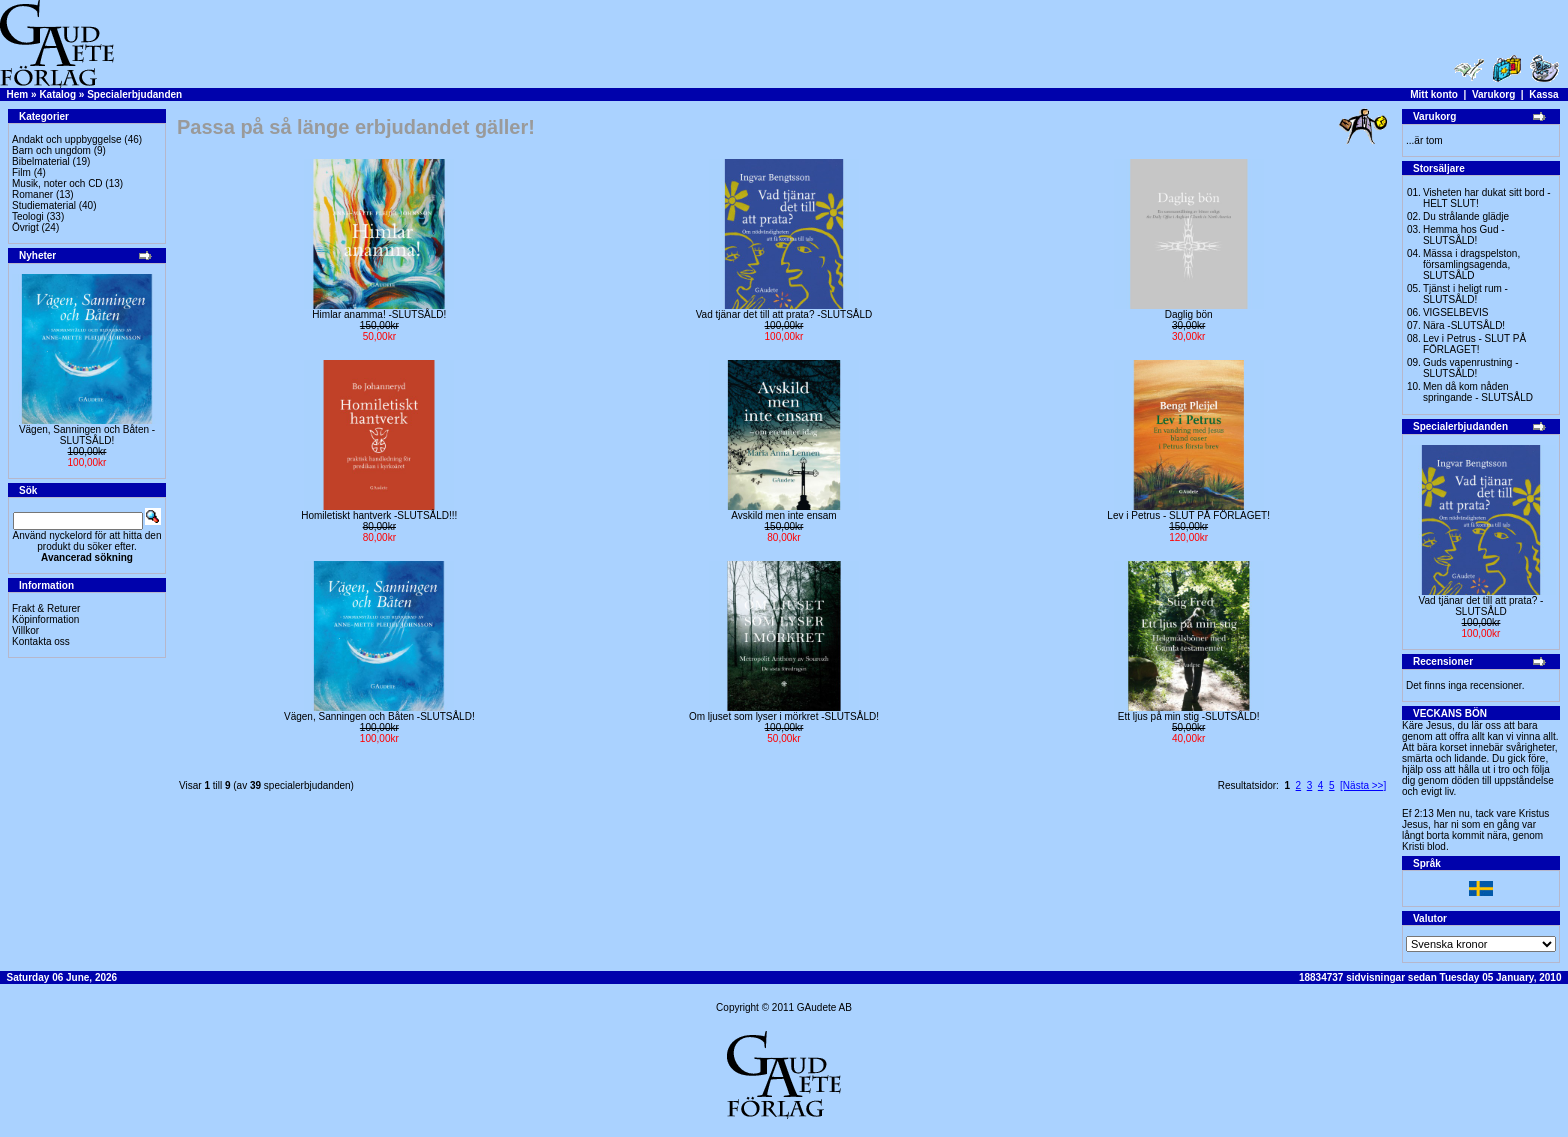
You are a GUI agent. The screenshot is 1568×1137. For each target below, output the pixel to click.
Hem (18, 94)
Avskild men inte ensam (783, 515)
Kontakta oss (41, 641)
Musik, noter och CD (57, 183)
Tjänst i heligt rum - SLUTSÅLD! (1465, 294)
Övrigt (25, 227)
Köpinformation (45, 619)
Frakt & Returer (46, 608)
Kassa (1543, 94)
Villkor (25, 630)
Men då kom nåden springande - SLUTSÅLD (1478, 392)
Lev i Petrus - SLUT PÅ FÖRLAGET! (1188, 515)
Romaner (32, 194)
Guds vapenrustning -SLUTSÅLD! (1471, 368)
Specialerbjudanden (134, 94)
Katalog (57, 94)
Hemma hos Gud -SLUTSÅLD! (1464, 235)
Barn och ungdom (51, 150)
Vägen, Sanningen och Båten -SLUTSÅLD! (87, 435)
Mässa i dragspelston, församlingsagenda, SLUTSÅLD (1471, 264)
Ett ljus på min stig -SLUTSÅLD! (1189, 716)
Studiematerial (44, 205)
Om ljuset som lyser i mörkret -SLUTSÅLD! (784, 716)
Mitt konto (1434, 94)
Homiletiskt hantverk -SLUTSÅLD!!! (379, 515)
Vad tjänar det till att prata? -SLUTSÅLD (784, 314)
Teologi (28, 216)
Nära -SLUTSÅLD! (1464, 325)
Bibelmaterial (41, 161)
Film (21, 172)
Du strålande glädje (1466, 216)
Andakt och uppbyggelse (67, 139)
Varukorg (1493, 94)
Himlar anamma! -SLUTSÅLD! (379, 314)
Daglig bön (1189, 314)
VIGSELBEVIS (1456, 312)
